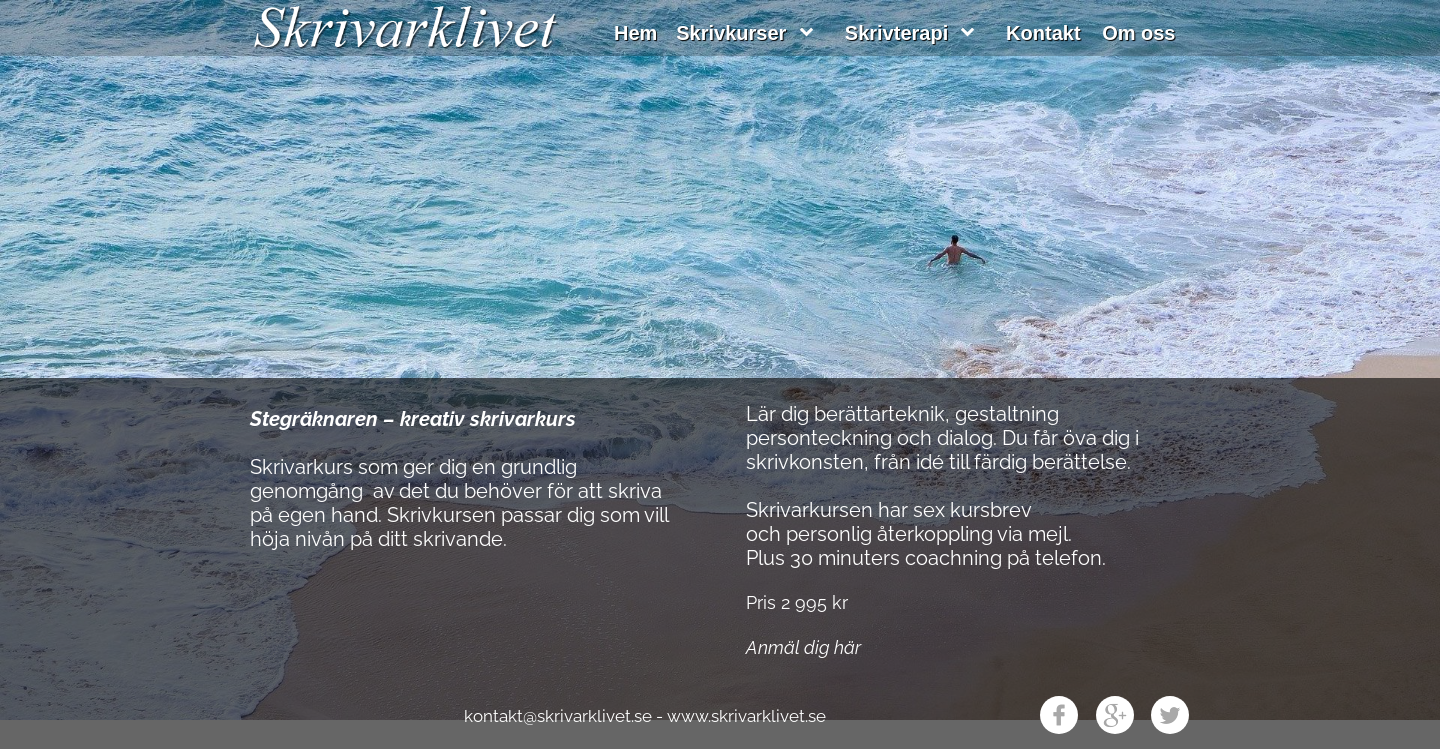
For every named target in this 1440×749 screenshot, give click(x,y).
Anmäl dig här (803, 647)
